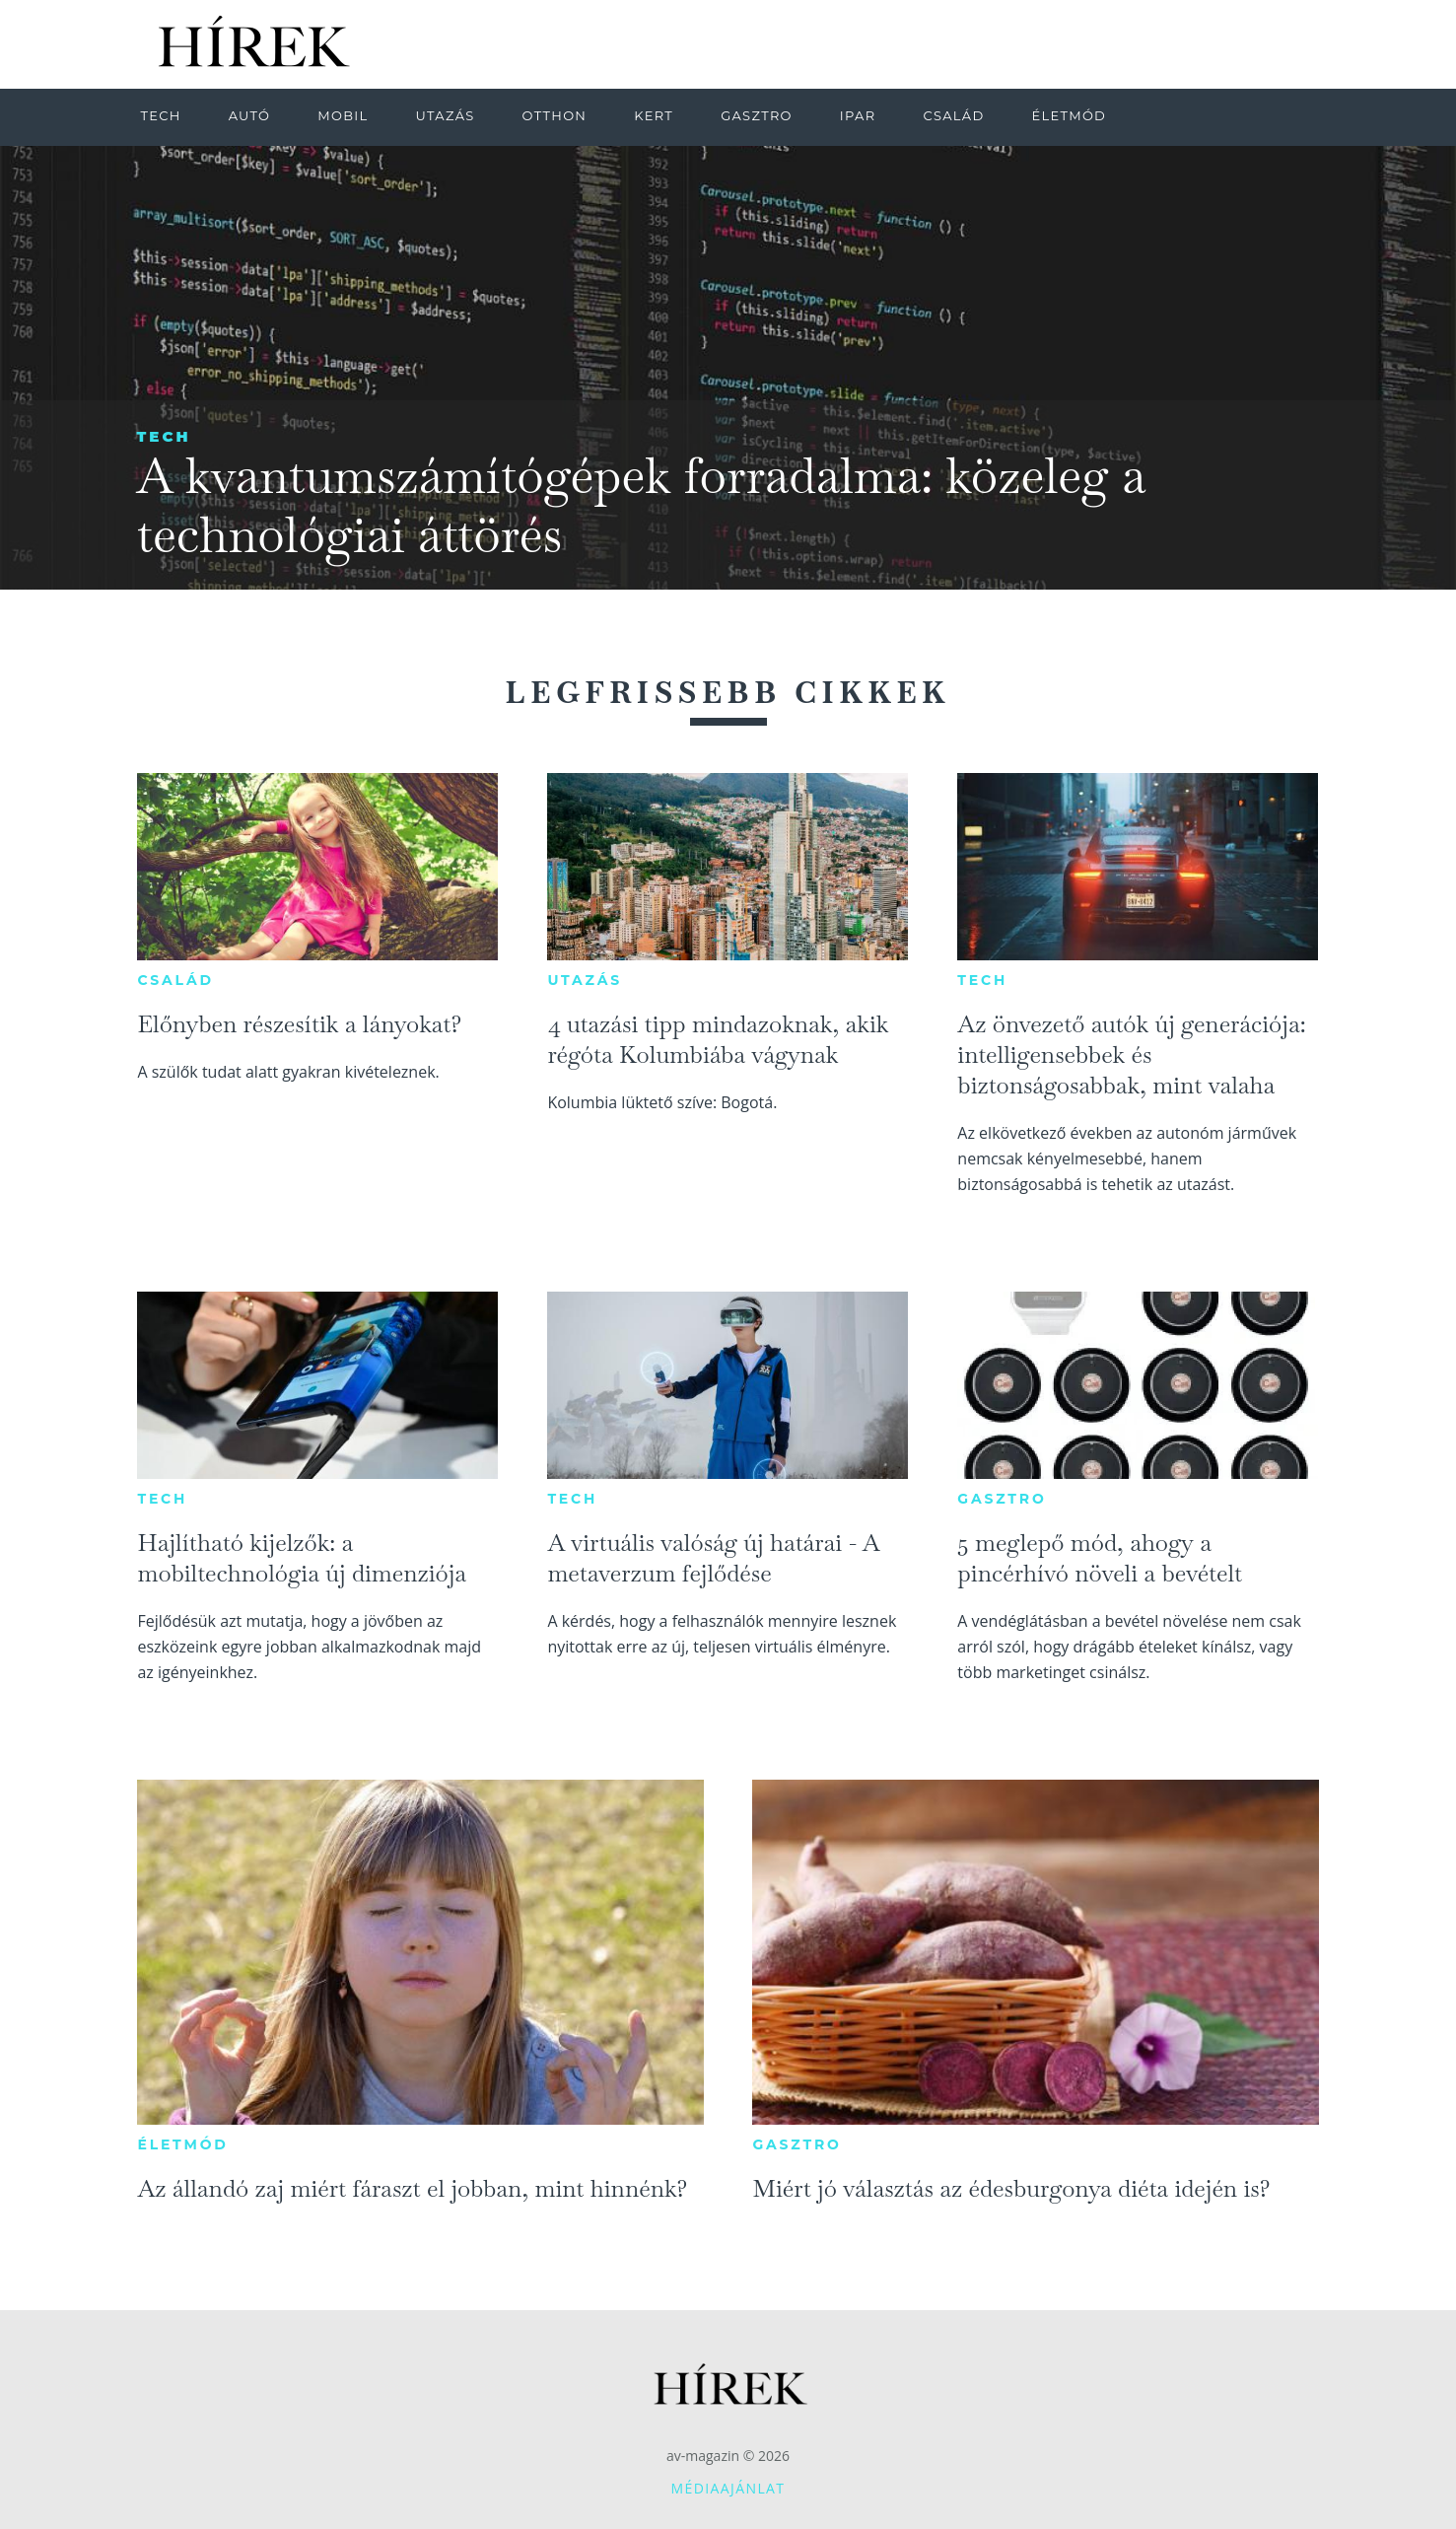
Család (175, 980)
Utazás (584, 980)
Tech (164, 436)
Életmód (182, 2144)
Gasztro (1001, 1499)
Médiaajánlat (728, 2488)
